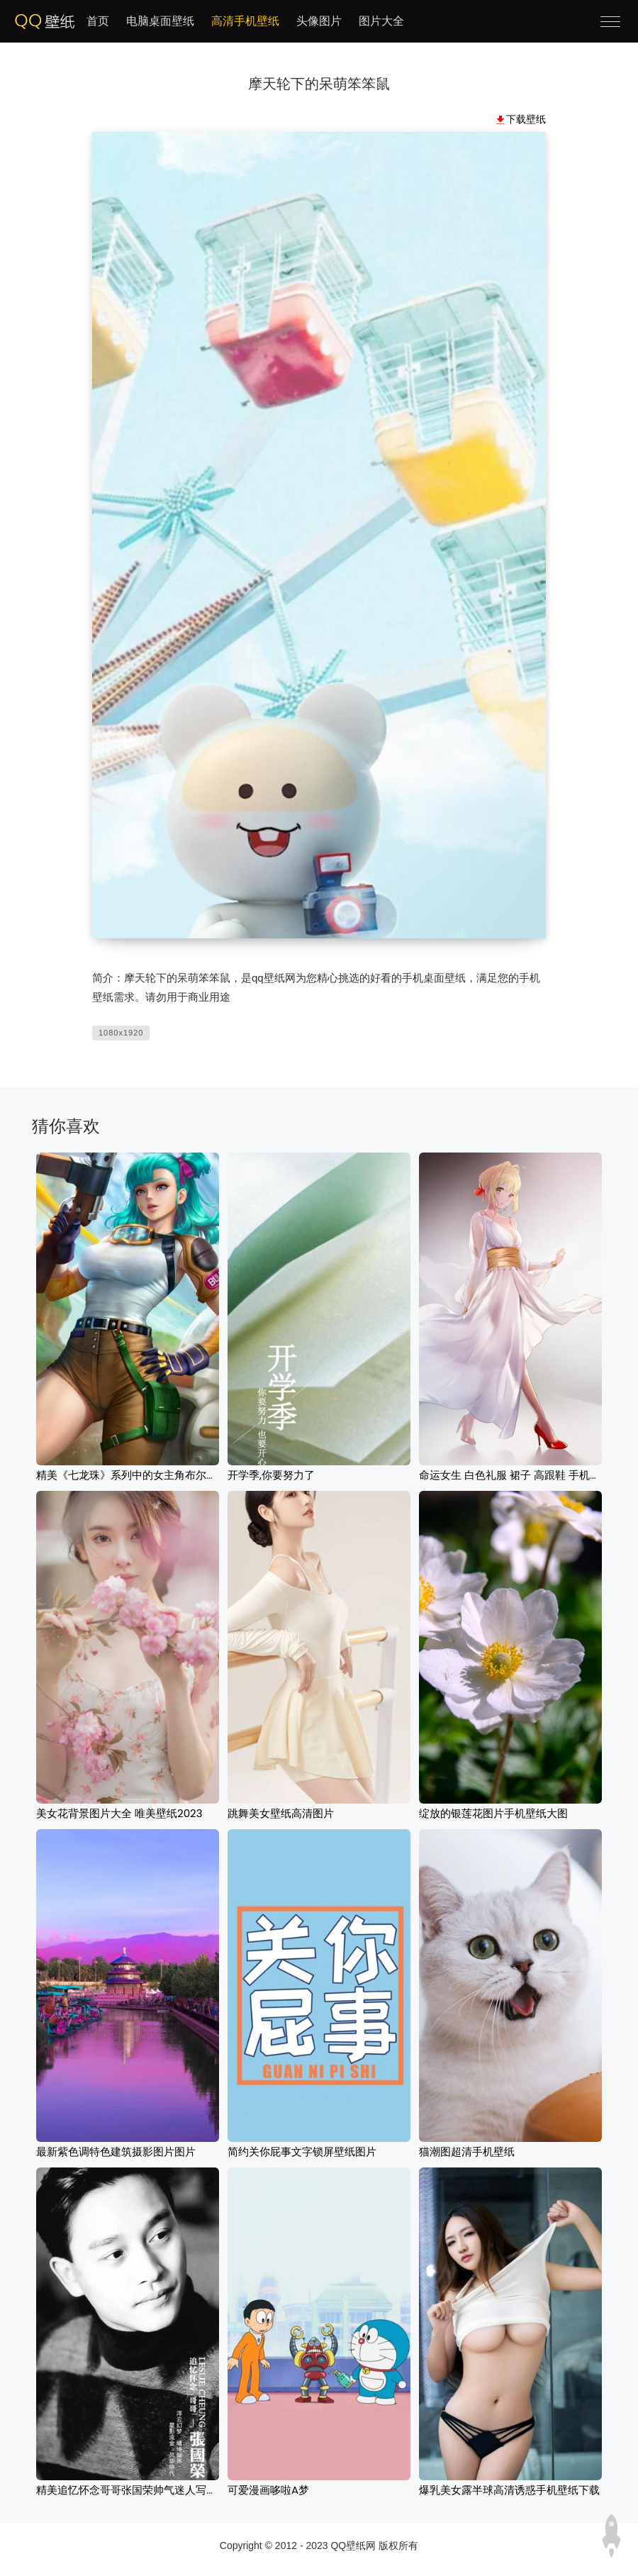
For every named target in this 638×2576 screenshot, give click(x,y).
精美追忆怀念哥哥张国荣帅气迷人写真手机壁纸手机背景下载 (179, 2489)
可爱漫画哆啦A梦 (268, 2489)
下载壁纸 (526, 119)
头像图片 (319, 21)
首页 (97, 21)
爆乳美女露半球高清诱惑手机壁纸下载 (509, 2489)
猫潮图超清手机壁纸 (467, 2151)
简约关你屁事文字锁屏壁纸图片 (302, 2151)
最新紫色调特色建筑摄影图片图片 (116, 2151)
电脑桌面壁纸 (160, 21)
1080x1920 (121, 1032)
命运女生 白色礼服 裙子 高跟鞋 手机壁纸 (515, 1474)
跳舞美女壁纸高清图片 (281, 1813)
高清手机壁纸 (245, 21)
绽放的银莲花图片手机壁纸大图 (493, 1813)
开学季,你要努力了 (271, 1474)
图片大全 (381, 21)
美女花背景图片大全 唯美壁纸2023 (119, 1813)
